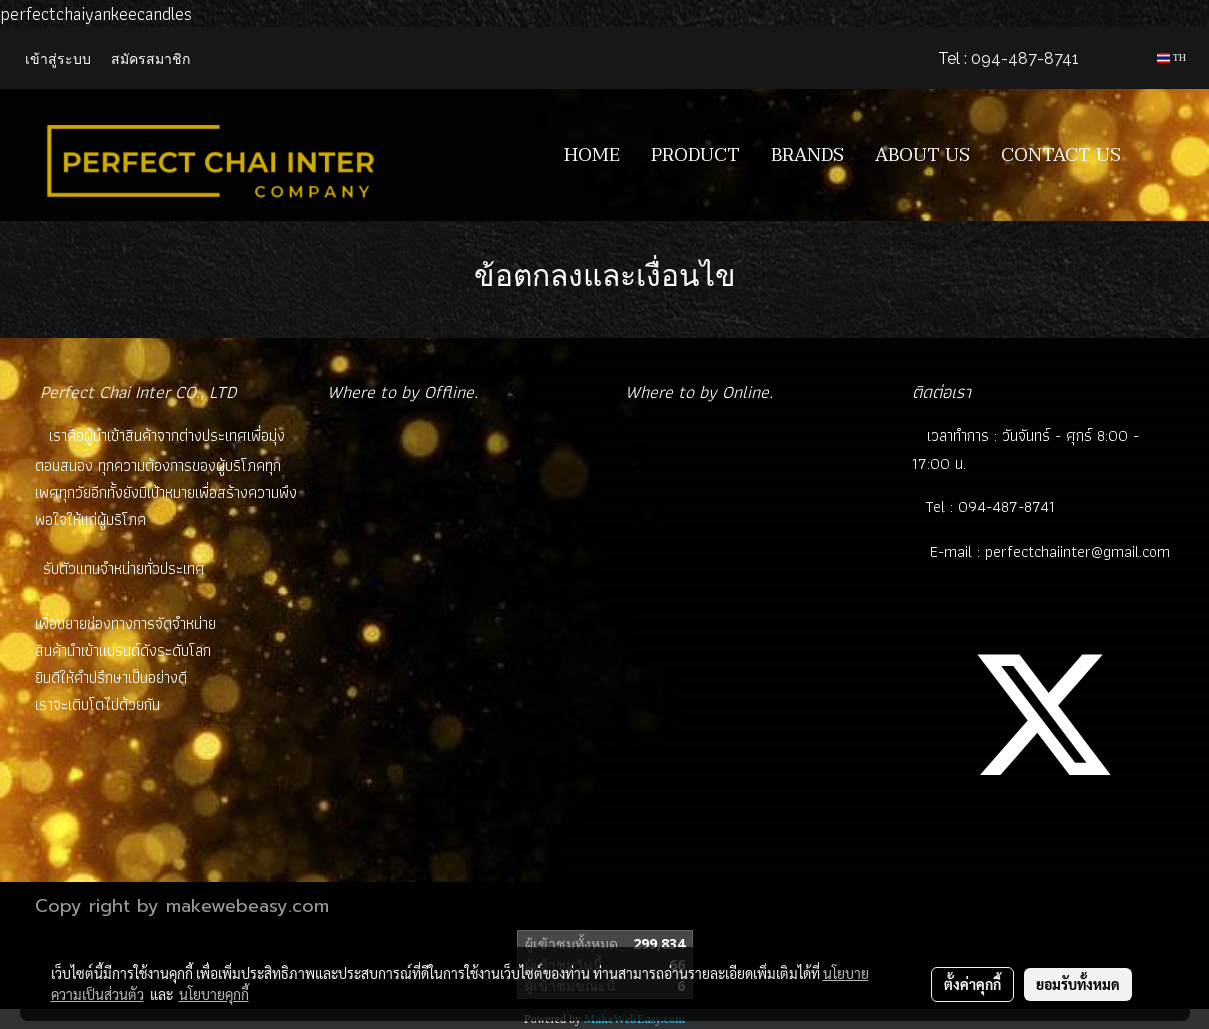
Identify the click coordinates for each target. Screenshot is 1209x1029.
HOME (592, 155)
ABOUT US (922, 155)
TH (1171, 57)
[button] (1166, 155)
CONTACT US (1061, 155)
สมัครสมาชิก (150, 57)
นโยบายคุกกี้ (214, 994)
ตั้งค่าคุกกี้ (972, 984)
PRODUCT (695, 155)
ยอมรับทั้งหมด (1078, 984)
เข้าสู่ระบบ (58, 57)
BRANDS (807, 155)
